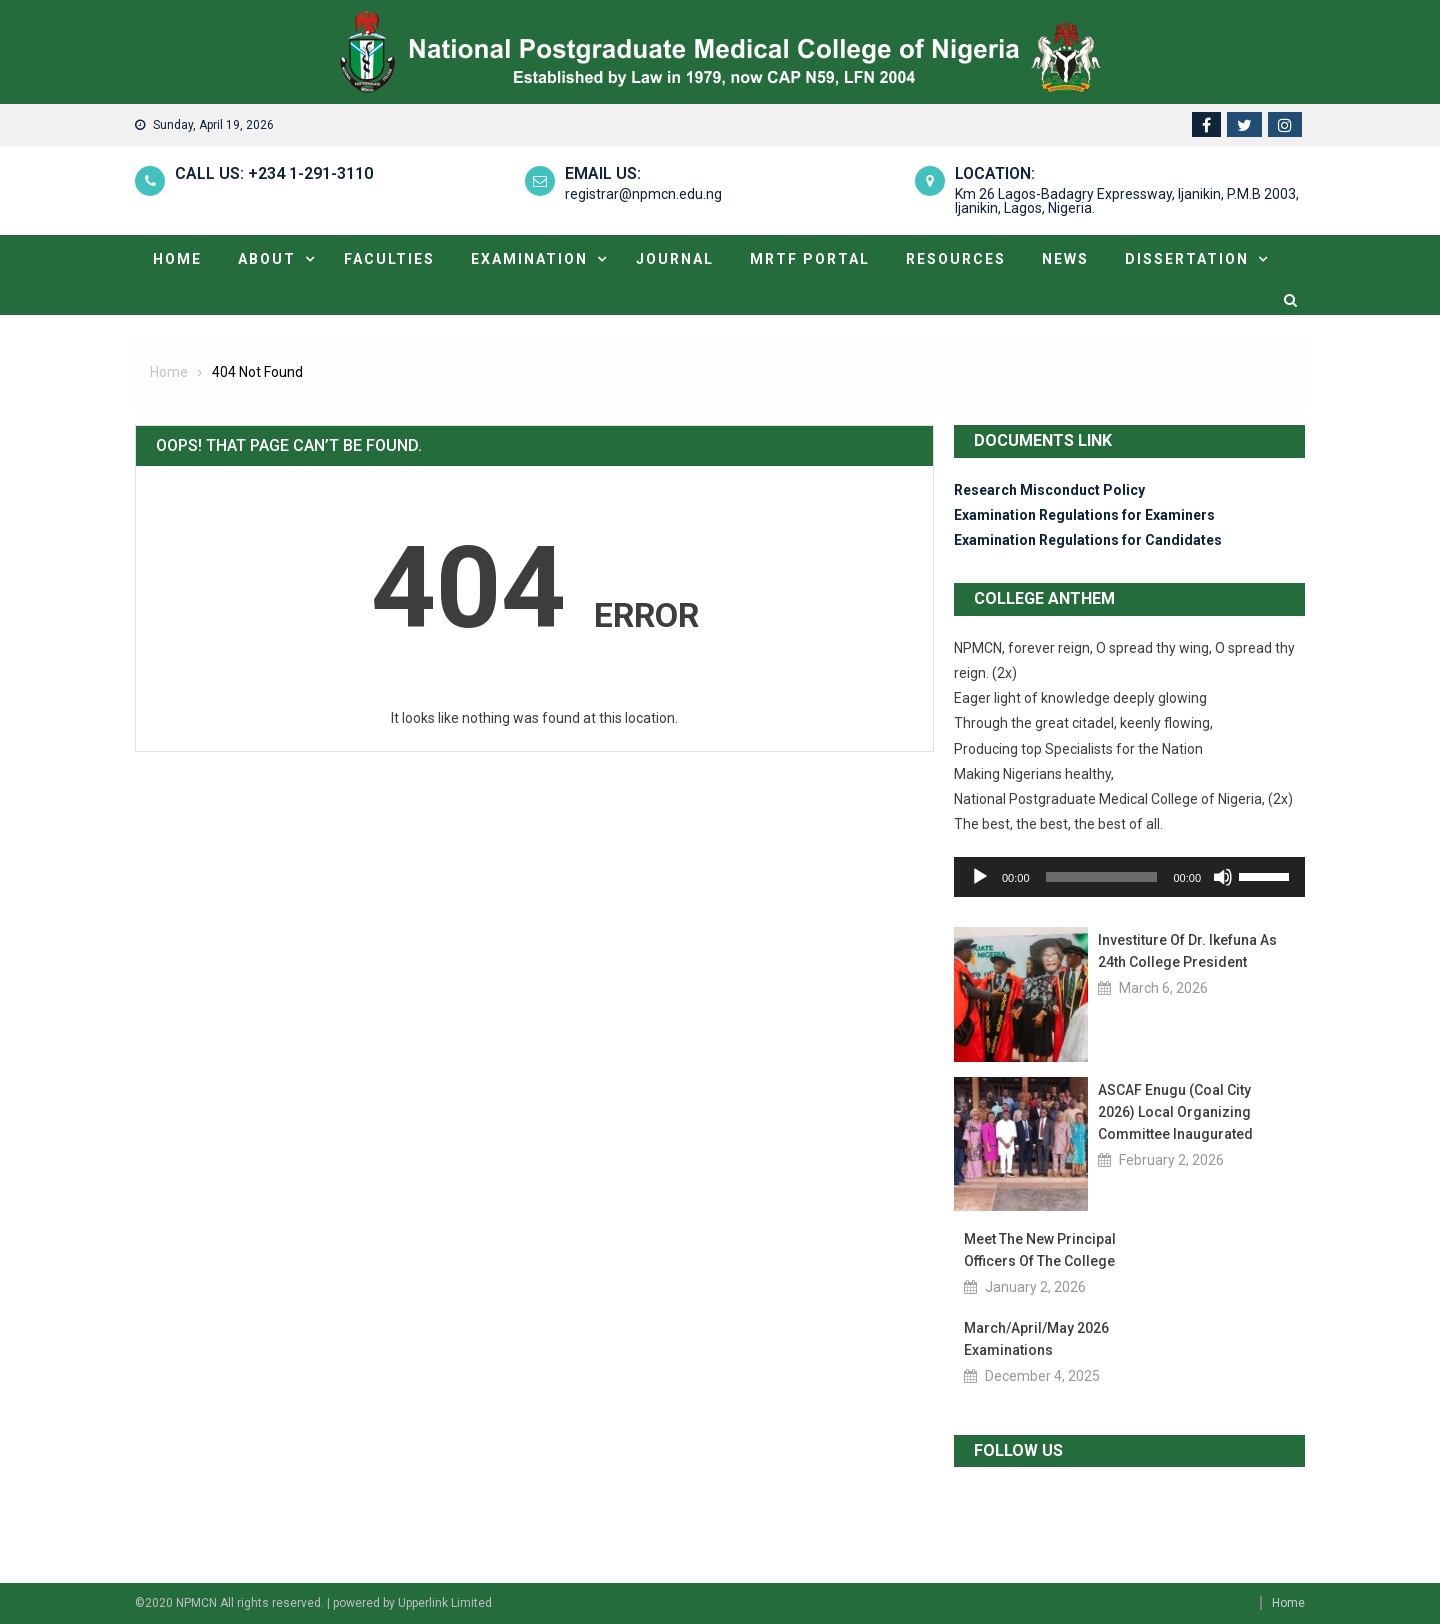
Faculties (389, 259)
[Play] (980, 877)
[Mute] (1223, 877)
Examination (529, 259)
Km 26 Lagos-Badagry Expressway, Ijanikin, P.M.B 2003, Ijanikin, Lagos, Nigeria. (1127, 201)
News (1065, 259)
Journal (675, 259)
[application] (1129, 877)
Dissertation (1187, 259)
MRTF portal (810, 259)
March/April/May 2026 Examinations (1036, 1339)
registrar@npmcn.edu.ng (643, 194)
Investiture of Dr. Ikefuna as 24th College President (1187, 951)
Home (177, 259)
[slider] (1102, 877)
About (267, 259)
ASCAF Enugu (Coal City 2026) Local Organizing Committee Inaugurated (1175, 1112)
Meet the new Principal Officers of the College (1040, 1250)
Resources (956, 259)
